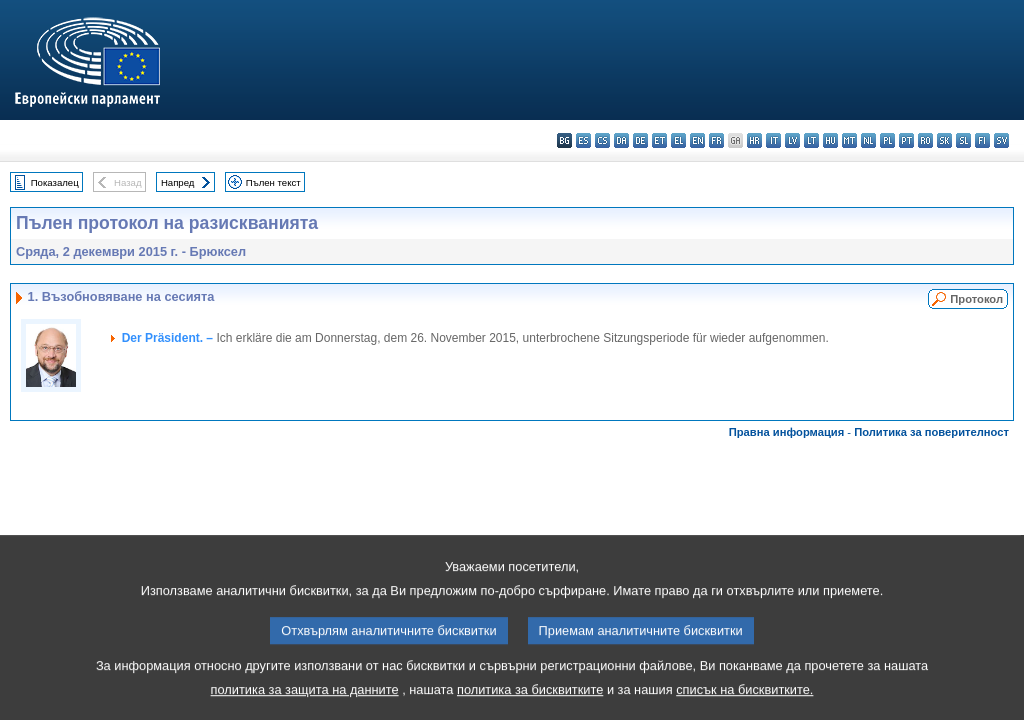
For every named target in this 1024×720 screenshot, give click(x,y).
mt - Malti (849, 140)
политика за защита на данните (305, 705)
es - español (583, 140)
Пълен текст (273, 182)
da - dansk (621, 140)
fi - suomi (982, 140)
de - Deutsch (640, 140)
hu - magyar (830, 140)
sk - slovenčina (944, 140)
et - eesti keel (659, 140)
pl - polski (887, 140)
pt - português (906, 140)
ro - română (925, 140)
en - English (697, 140)
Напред (178, 182)
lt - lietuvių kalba (811, 140)
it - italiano (773, 140)
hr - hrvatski (754, 140)
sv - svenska (1001, 140)
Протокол (976, 299)
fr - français (716, 140)
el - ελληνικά (678, 140)
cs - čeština (602, 140)
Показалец (55, 182)
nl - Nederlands (868, 140)
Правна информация (787, 432)
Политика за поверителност (931, 432)
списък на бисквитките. (744, 705)
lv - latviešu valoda (792, 140)
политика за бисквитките (530, 705)
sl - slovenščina (963, 140)
